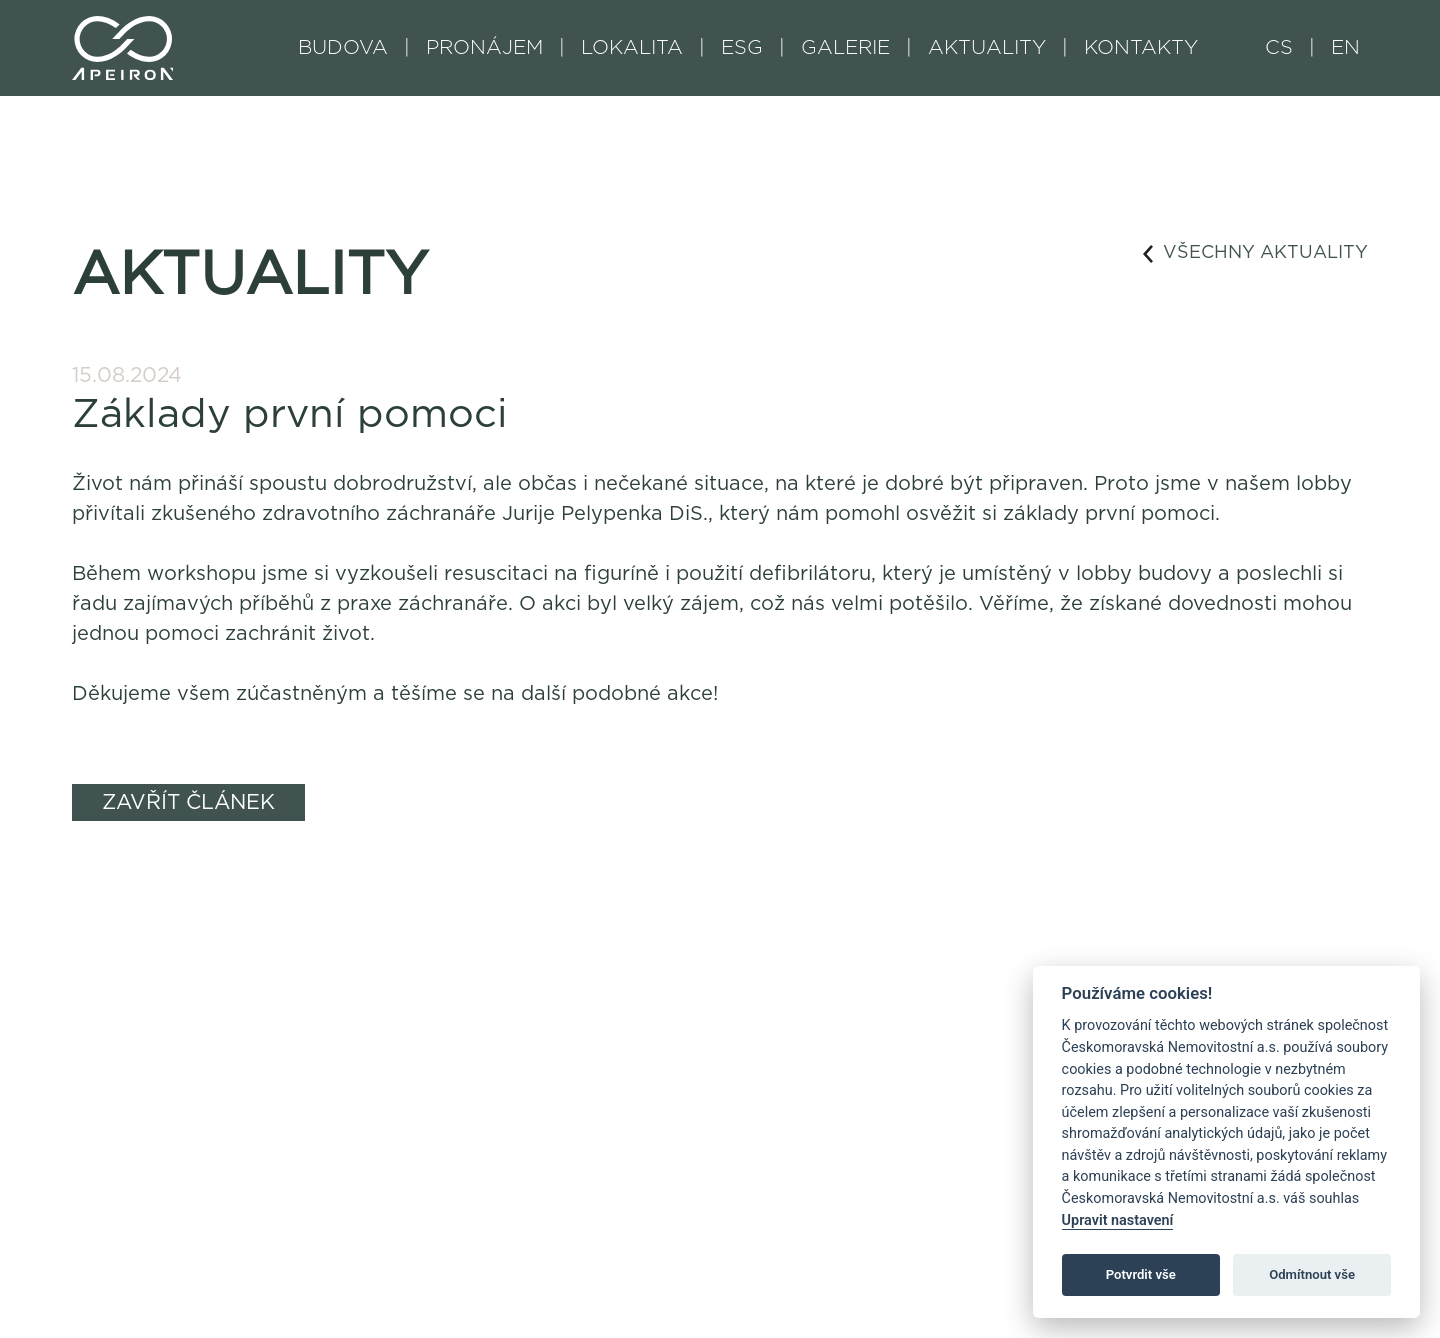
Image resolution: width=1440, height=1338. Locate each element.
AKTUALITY (987, 48)
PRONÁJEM (484, 48)
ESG (742, 48)
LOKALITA (632, 48)
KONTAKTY (1141, 48)
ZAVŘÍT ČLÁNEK (188, 802)
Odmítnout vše (1312, 1274)
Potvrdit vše (1141, 1274)
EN (1345, 48)
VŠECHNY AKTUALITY (1255, 253)
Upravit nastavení (1118, 1220)
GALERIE (845, 48)
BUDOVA (343, 48)
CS (1279, 48)
